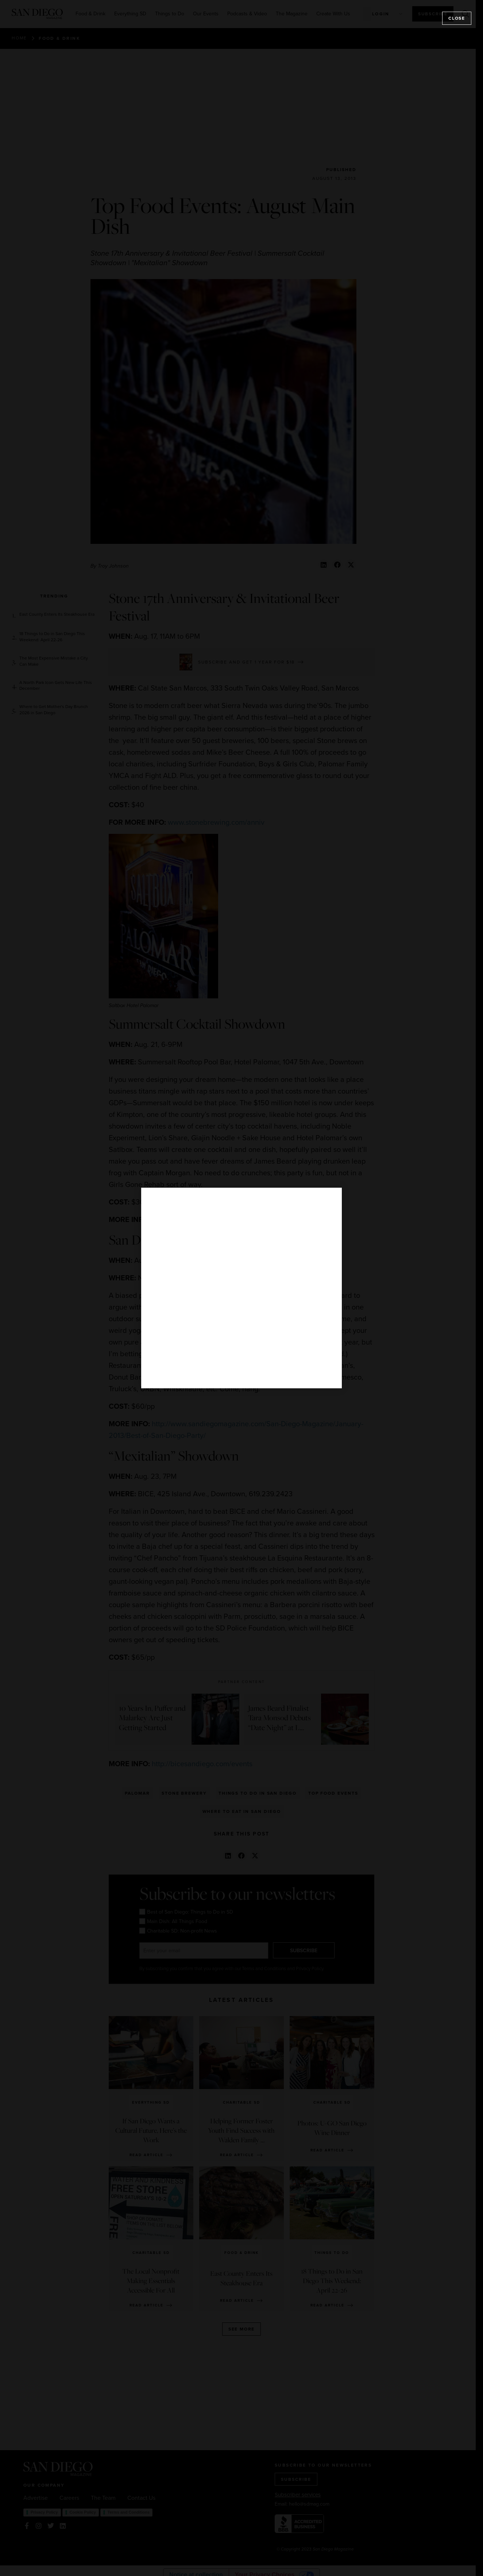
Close (456, 18)
